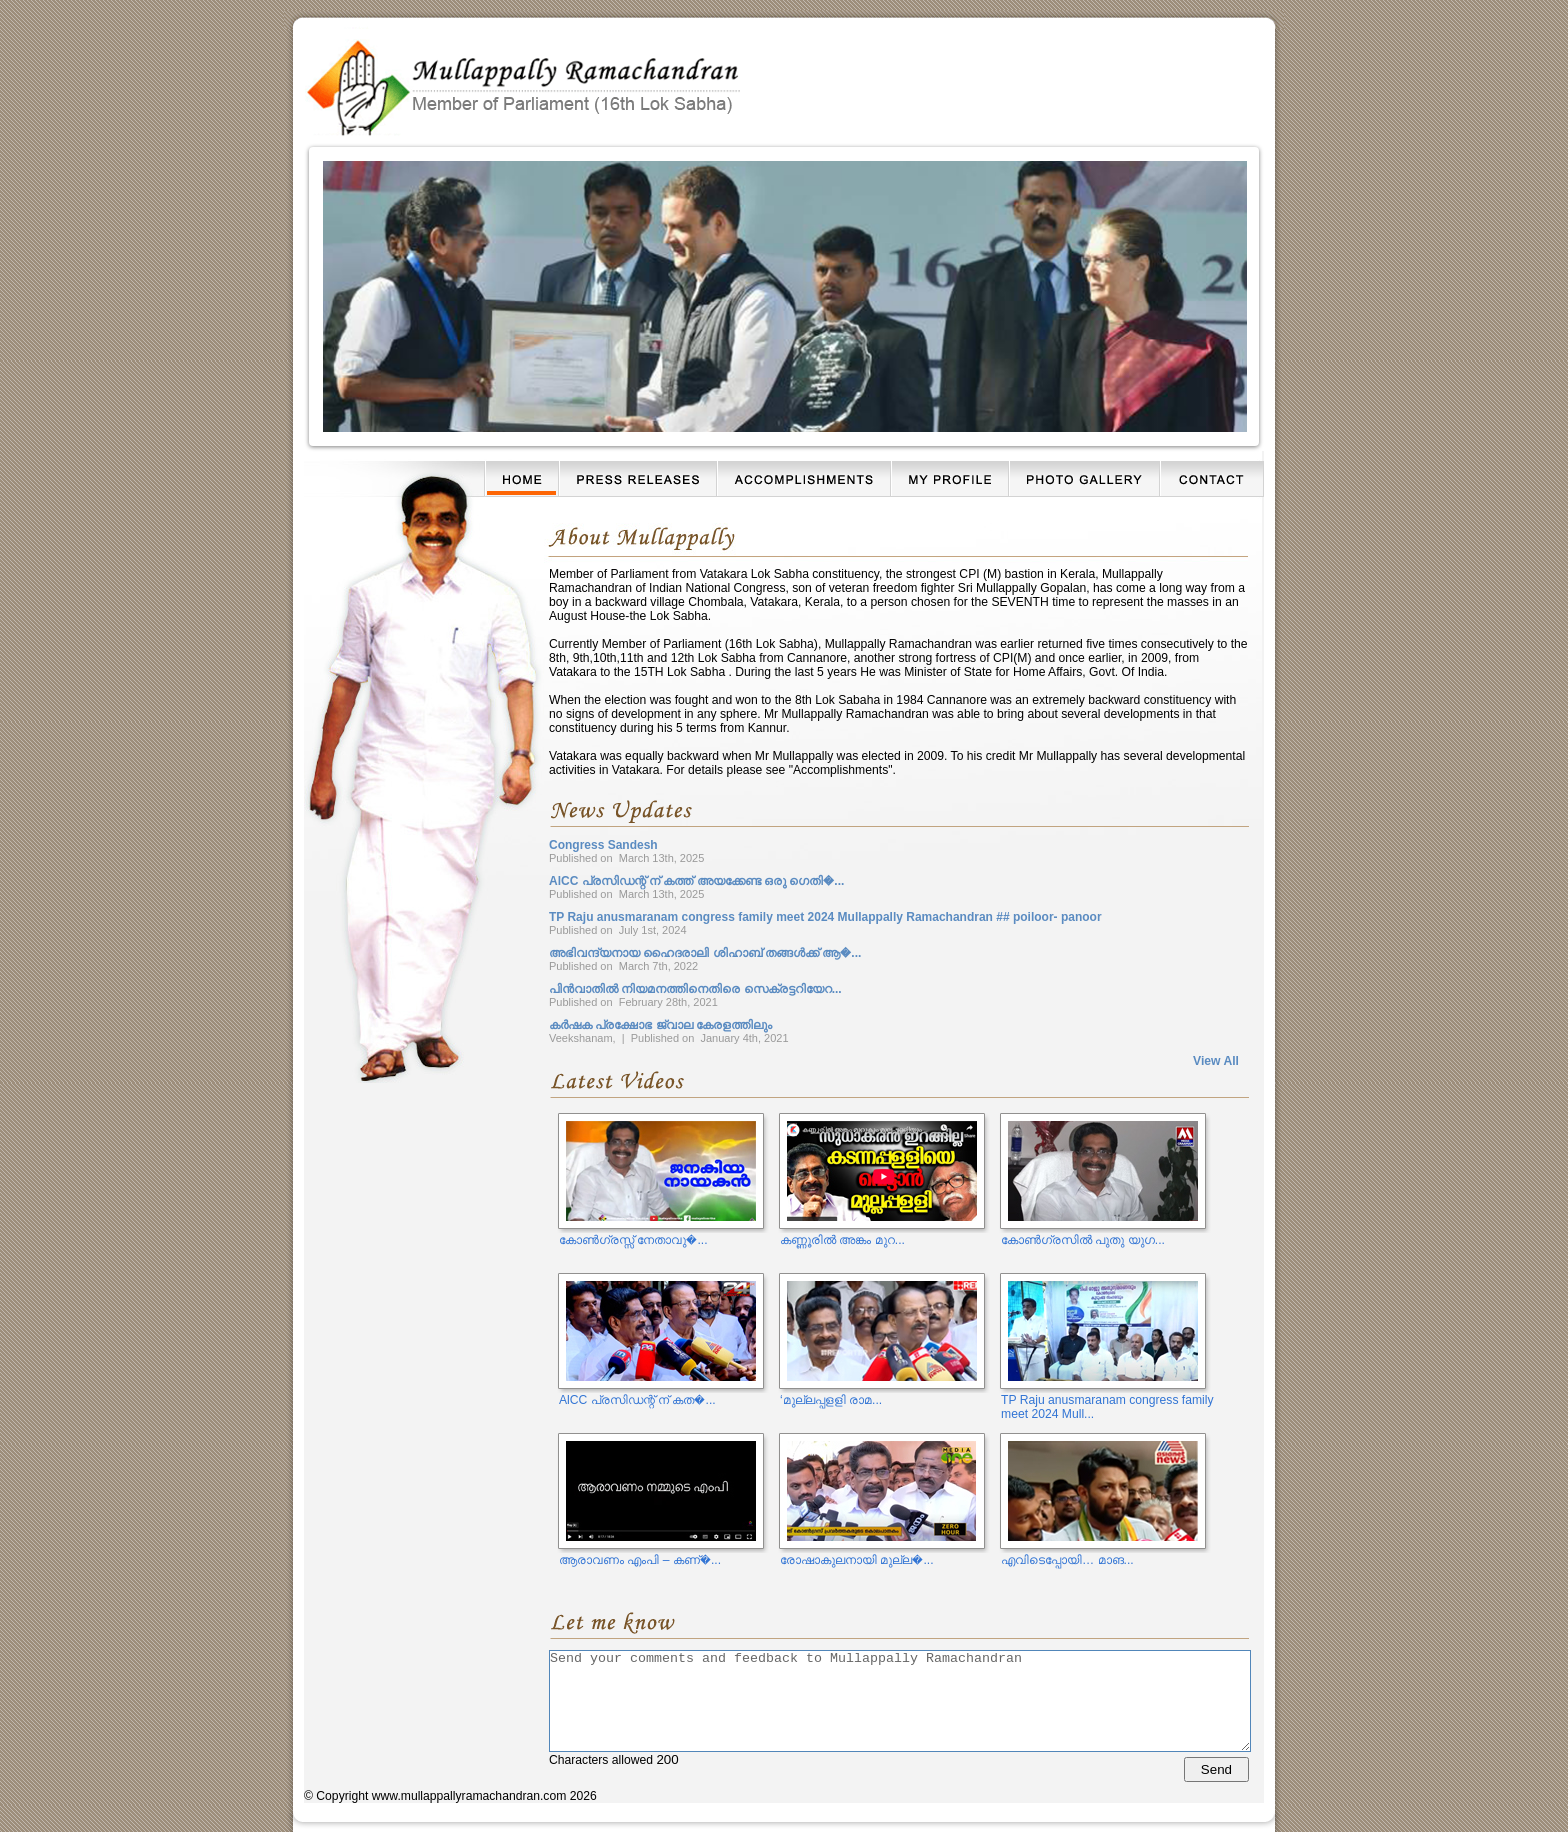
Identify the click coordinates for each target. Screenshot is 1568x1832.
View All (1216, 1061)
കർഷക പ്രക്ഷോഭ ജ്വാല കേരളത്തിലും (660, 1025)
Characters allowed (899, 1716)
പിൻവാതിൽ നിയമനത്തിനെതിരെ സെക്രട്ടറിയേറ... (695, 989)
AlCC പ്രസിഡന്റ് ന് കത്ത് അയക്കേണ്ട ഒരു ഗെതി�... (696, 881)
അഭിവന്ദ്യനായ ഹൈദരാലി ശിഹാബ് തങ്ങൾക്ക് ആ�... (705, 953)
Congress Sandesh (603, 845)
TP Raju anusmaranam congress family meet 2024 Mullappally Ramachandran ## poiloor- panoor (825, 917)
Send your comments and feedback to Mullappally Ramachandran (900, 1701)
